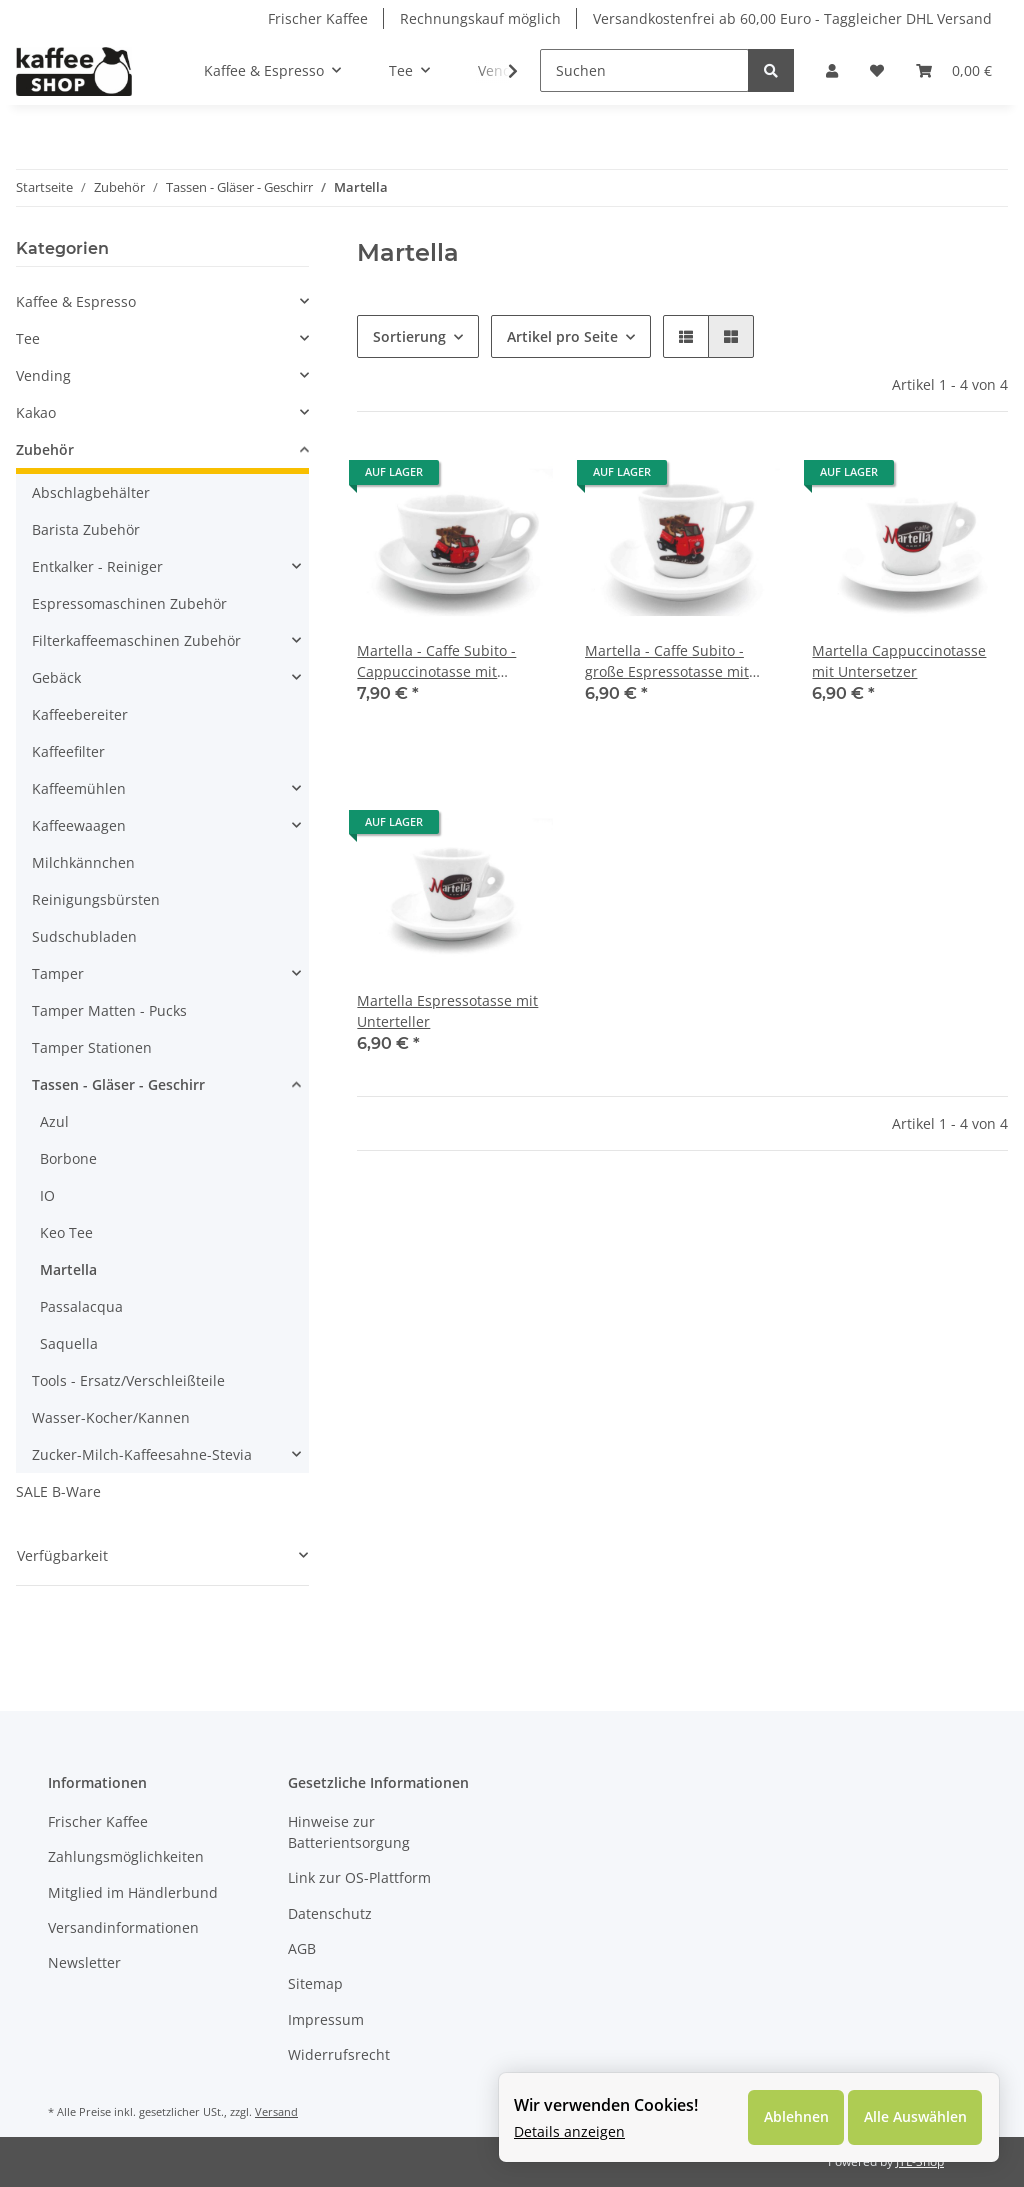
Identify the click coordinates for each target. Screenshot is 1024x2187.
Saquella (69, 1343)
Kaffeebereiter (80, 714)
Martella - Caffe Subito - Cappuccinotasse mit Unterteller (436, 661)
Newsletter (84, 1962)
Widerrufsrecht (339, 2054)
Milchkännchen (83, 862)
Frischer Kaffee (318, 18)
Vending (43, 375)
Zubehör (45, 449)
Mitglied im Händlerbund (133, 1892)
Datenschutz (330, 1913)
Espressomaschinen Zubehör (129, 603)
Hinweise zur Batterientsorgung (349, 1832)
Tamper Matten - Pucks (109, 1010)
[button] (832, 70)
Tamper (58, 973)
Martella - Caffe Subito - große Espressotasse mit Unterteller (667, 661)
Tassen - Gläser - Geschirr (118, 1084)
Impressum (326, 2019)
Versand (276, 2111)
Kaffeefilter (68, 751)
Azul (54, 1121)
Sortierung (409, 336)
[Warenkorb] (954, 70)
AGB (302, 1948)
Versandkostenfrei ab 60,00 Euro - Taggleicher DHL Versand (792, 18)
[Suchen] (644, 70)
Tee (28, 338)
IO (47, 1195)
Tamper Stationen (92, 1047)
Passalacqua (81, 1306)
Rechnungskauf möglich (480, 18)
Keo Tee (66, 1232)
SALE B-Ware (58, 1491)
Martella (68, 1269)
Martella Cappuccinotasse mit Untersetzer (899, 661)
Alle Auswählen (914, 2117)
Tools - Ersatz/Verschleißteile (128, 1380)
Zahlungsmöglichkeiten (126, 1856)
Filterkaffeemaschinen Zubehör (136, 640)
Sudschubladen (84, 936)
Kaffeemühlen (79, 788)
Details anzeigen (569, 2131)
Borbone (68, 1158)
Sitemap (315, 1983)
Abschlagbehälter (91, 492)
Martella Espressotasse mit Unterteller (447, 1011)
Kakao (36, 412)
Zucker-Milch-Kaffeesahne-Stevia (142, 1454)
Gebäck (56, 677)
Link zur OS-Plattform (359, 1877)
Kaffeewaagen (79, 825)
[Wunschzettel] (877, 70)
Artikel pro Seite (562, 336)
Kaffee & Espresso (76, 301)
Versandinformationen (123, 1927)
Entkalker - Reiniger (97, 566)
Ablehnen (794, 2117)
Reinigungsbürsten (96, 899)
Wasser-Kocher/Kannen (111, 1417)
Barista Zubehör (86, 529)
